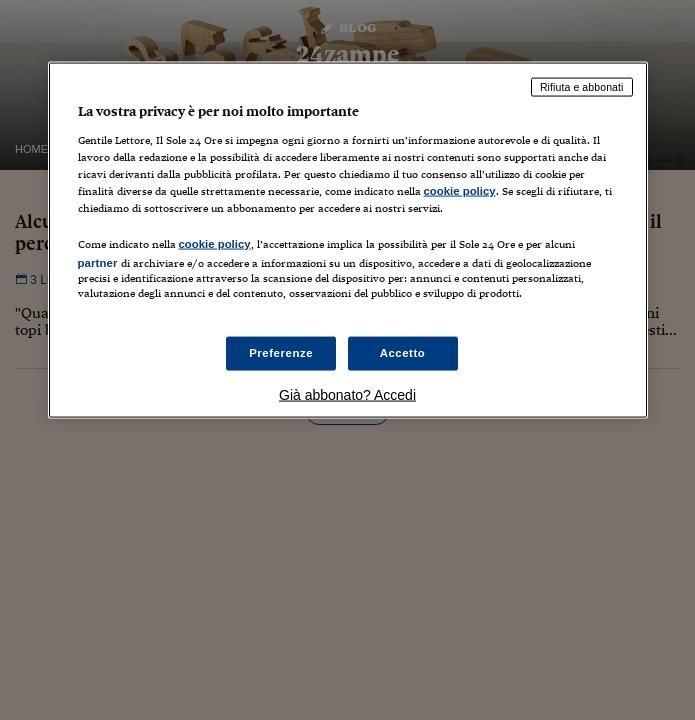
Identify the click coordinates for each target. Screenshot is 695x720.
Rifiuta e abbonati (582, 87)
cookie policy (460, 190)
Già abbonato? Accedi (347, 395)
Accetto (403, 353)
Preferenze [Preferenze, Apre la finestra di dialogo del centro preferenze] (281, 353)
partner (98, 262)
